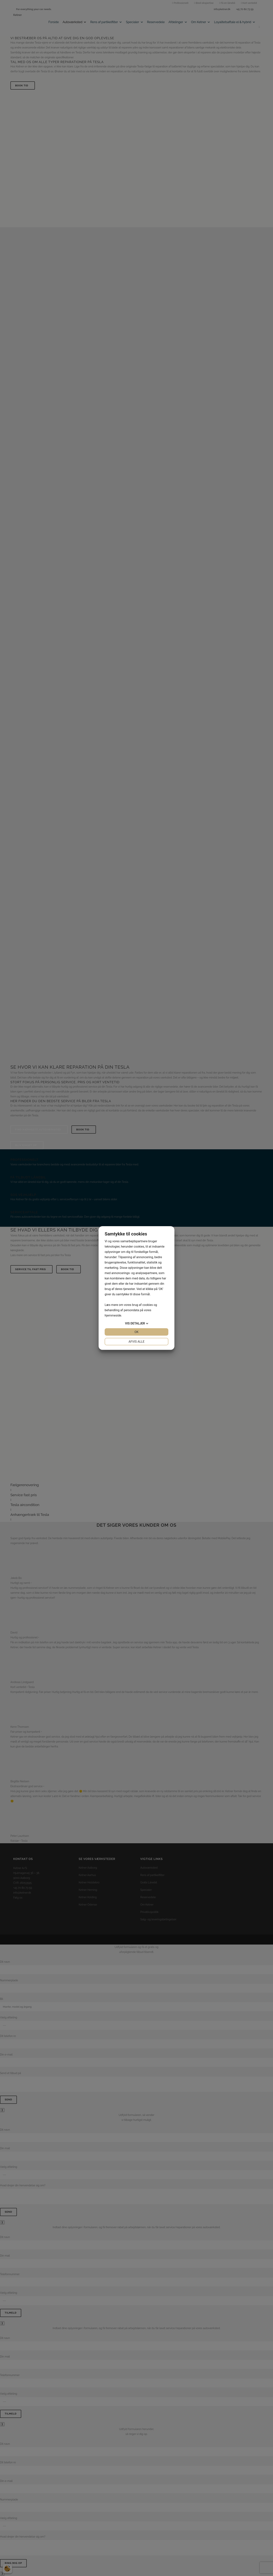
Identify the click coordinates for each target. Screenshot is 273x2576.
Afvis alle (136, 1341)
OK (136, 1332)
